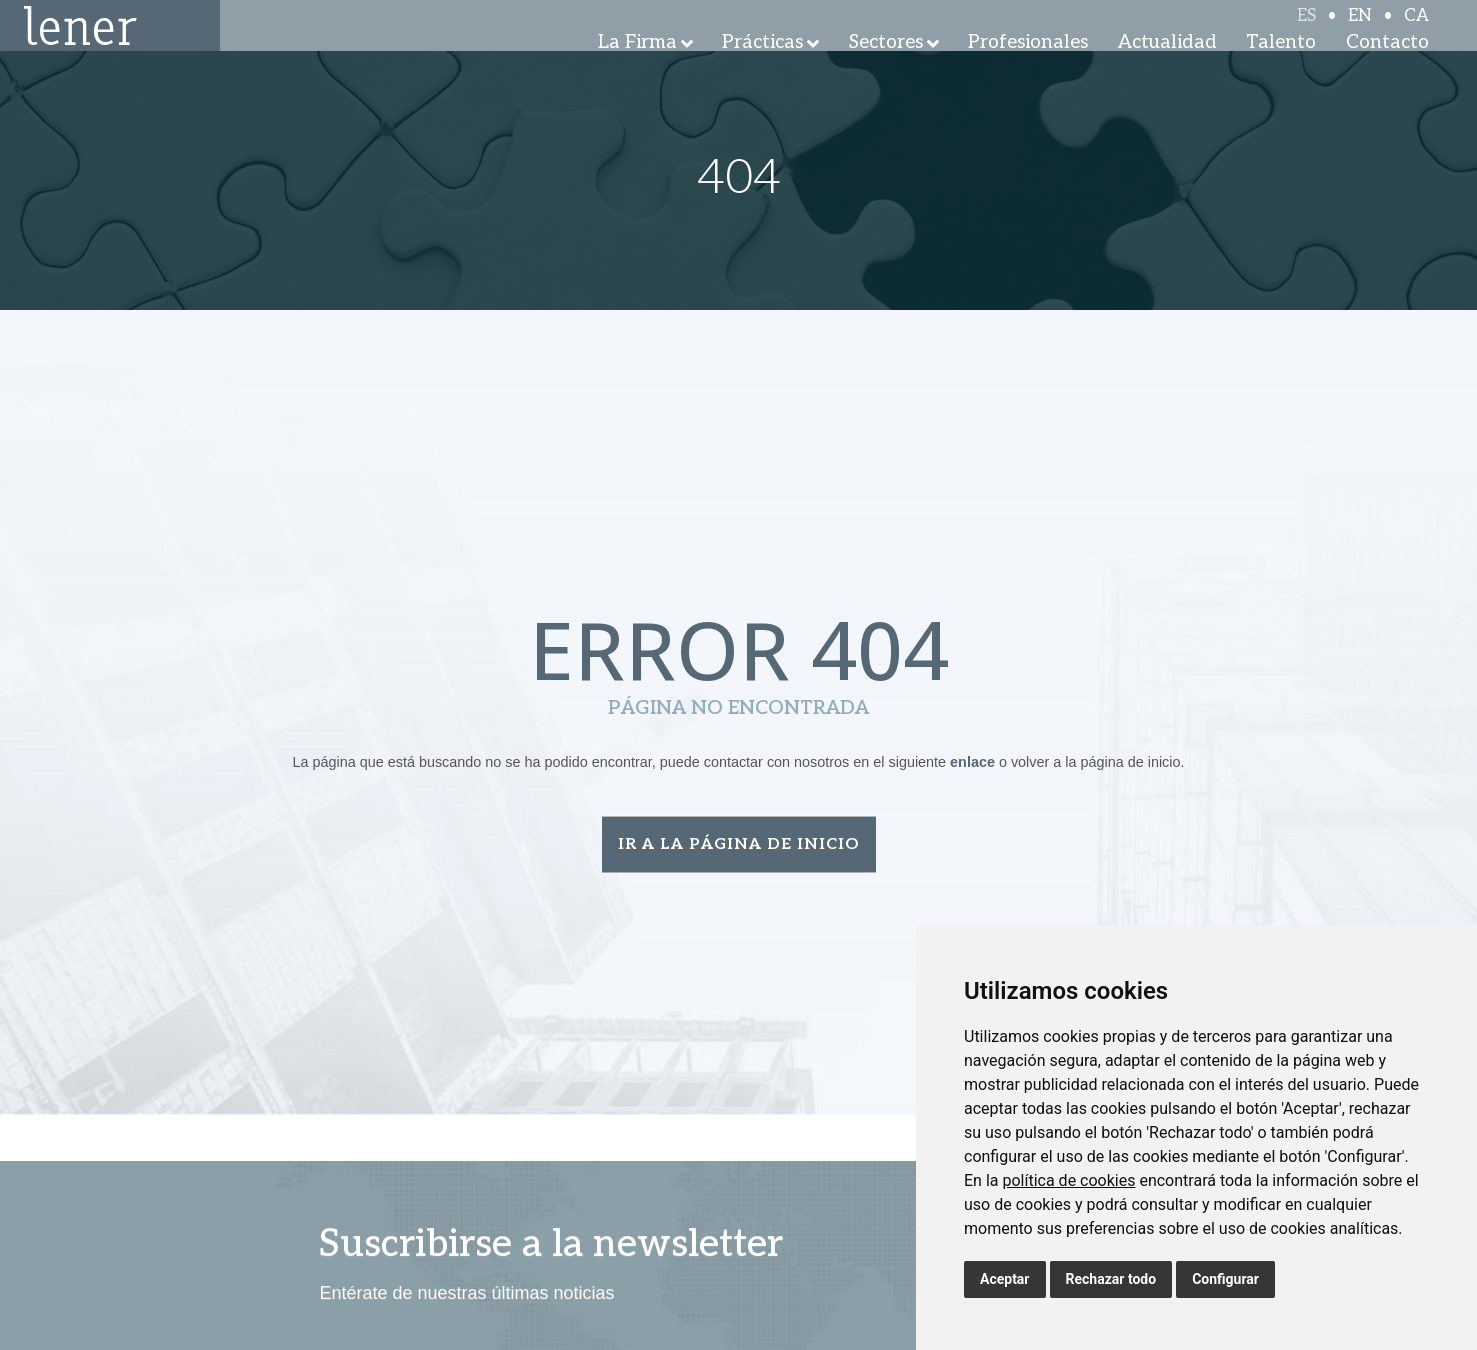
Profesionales (1028, 69)
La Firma (637, 69)
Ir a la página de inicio (739, 848)
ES (1306, 32)
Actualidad (1167, 69)
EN (1360, 32)
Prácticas (762, 69)
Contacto (1387, 69)
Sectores (886, 69)
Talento (1281, 69)
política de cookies (1068, 1180)
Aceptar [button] (1005, 1279)
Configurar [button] (1225, 1279)
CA (1416, 32)
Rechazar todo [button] (1111, 1279)
